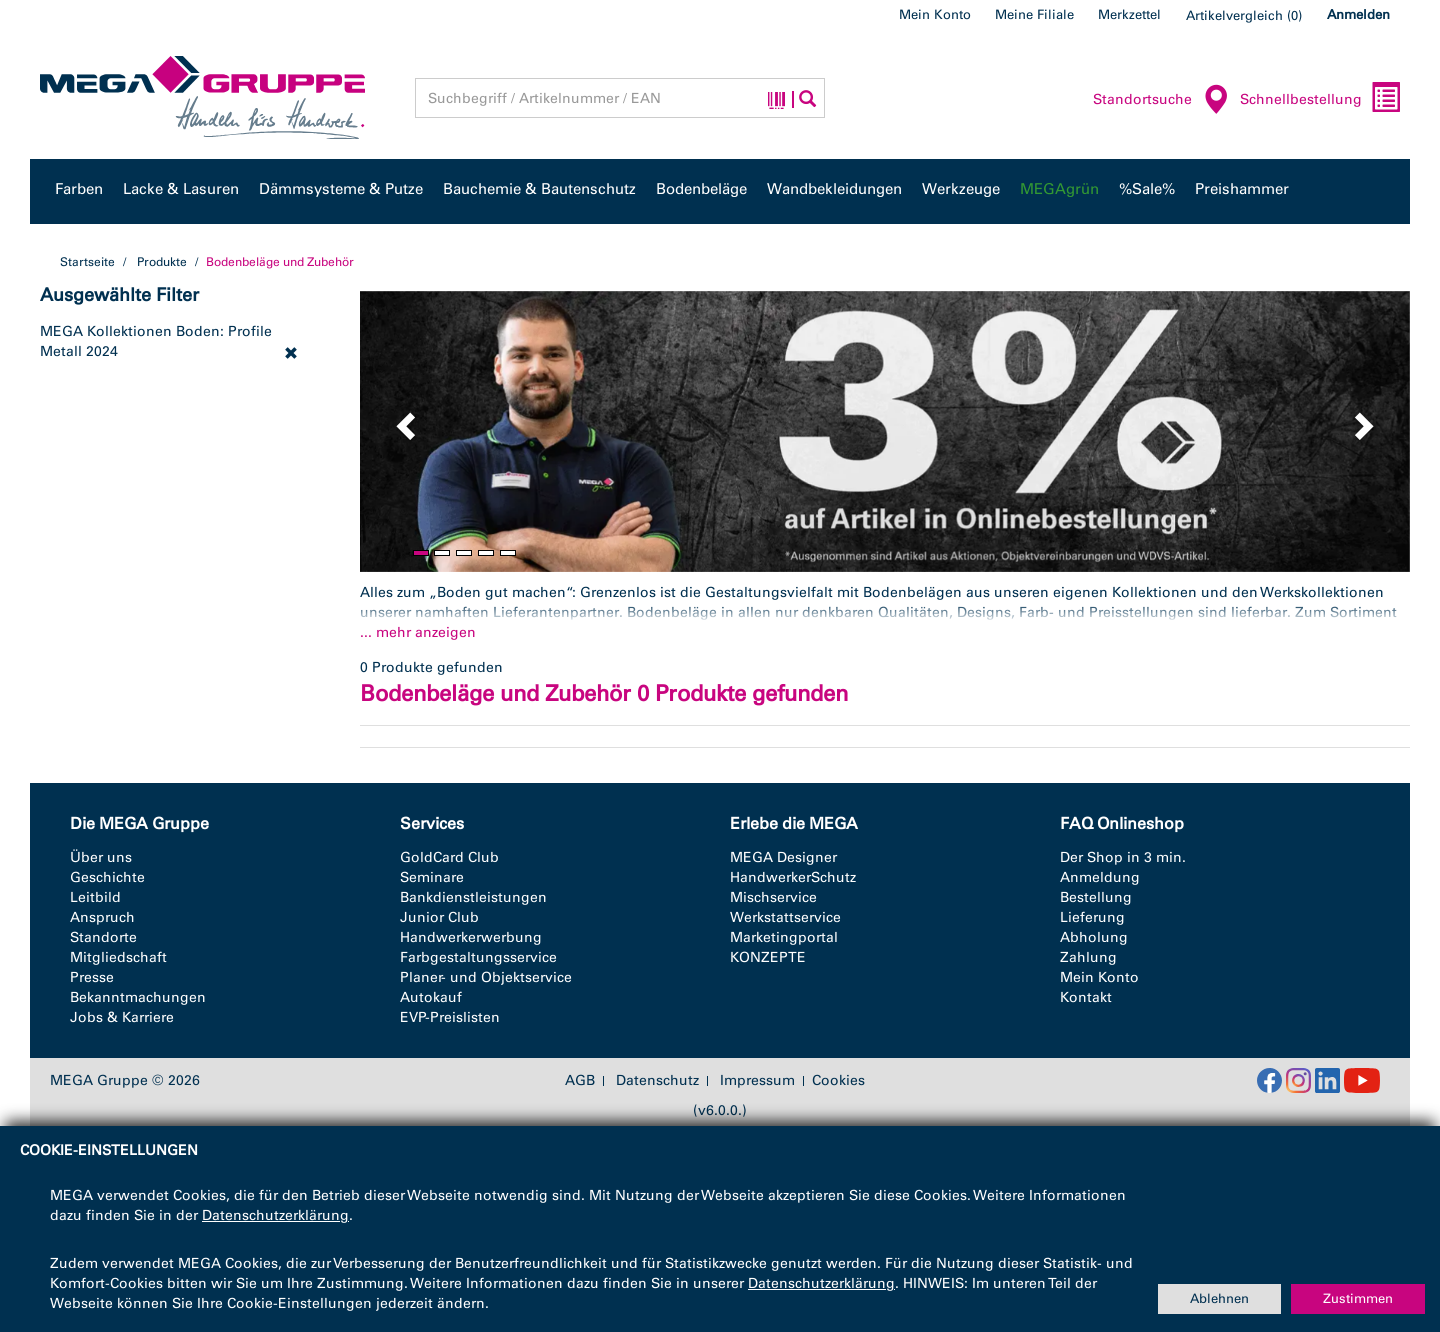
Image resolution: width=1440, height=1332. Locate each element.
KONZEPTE (768, 957)
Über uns (101, 857)
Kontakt (1086, 997)
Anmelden (1358, 14)
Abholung (1094, 937)
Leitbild (95, 897)
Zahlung (1088, 957)
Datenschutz (657, 1081)
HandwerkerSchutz (793, 877)
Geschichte (107, 877)
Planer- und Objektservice (486, 977)
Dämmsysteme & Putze (341, 189)
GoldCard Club (449, 857)
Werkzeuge (961, 189)
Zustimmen (1358, 1298)
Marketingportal (784, 937)
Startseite (87, 262)
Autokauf (431, 997)
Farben (79, 189)
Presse (92, 977)
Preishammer (1242, 189)
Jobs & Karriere (122, 1017)
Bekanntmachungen (138, 997)
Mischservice (773, 897)
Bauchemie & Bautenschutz (539, 189)
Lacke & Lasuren (181, 189)
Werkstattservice (785, 917)
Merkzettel (1129, 14)
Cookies (838, 1080)
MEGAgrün (1059, 189)
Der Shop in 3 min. (1123, 857)
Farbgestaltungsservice (478, 957)
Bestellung (1096, 897)
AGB (580, 1081)
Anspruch (102, 917)
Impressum (757, 1081)
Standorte (103, 937)
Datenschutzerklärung (275, 1215)
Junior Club (439, 917)
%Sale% (1147, 189)
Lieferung (1092, 917)
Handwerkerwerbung (471, 937)
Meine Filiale (1034, 14)
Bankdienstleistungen (473, 897)
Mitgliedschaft (118, 957)
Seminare (432, 877)
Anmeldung (1100, 877)
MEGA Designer (783, 857)
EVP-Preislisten (450, 1017)
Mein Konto (935, 14)
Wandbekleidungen (834, 189)
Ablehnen (1219, 1298)
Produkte (162, 262)
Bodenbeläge (701, 189)
